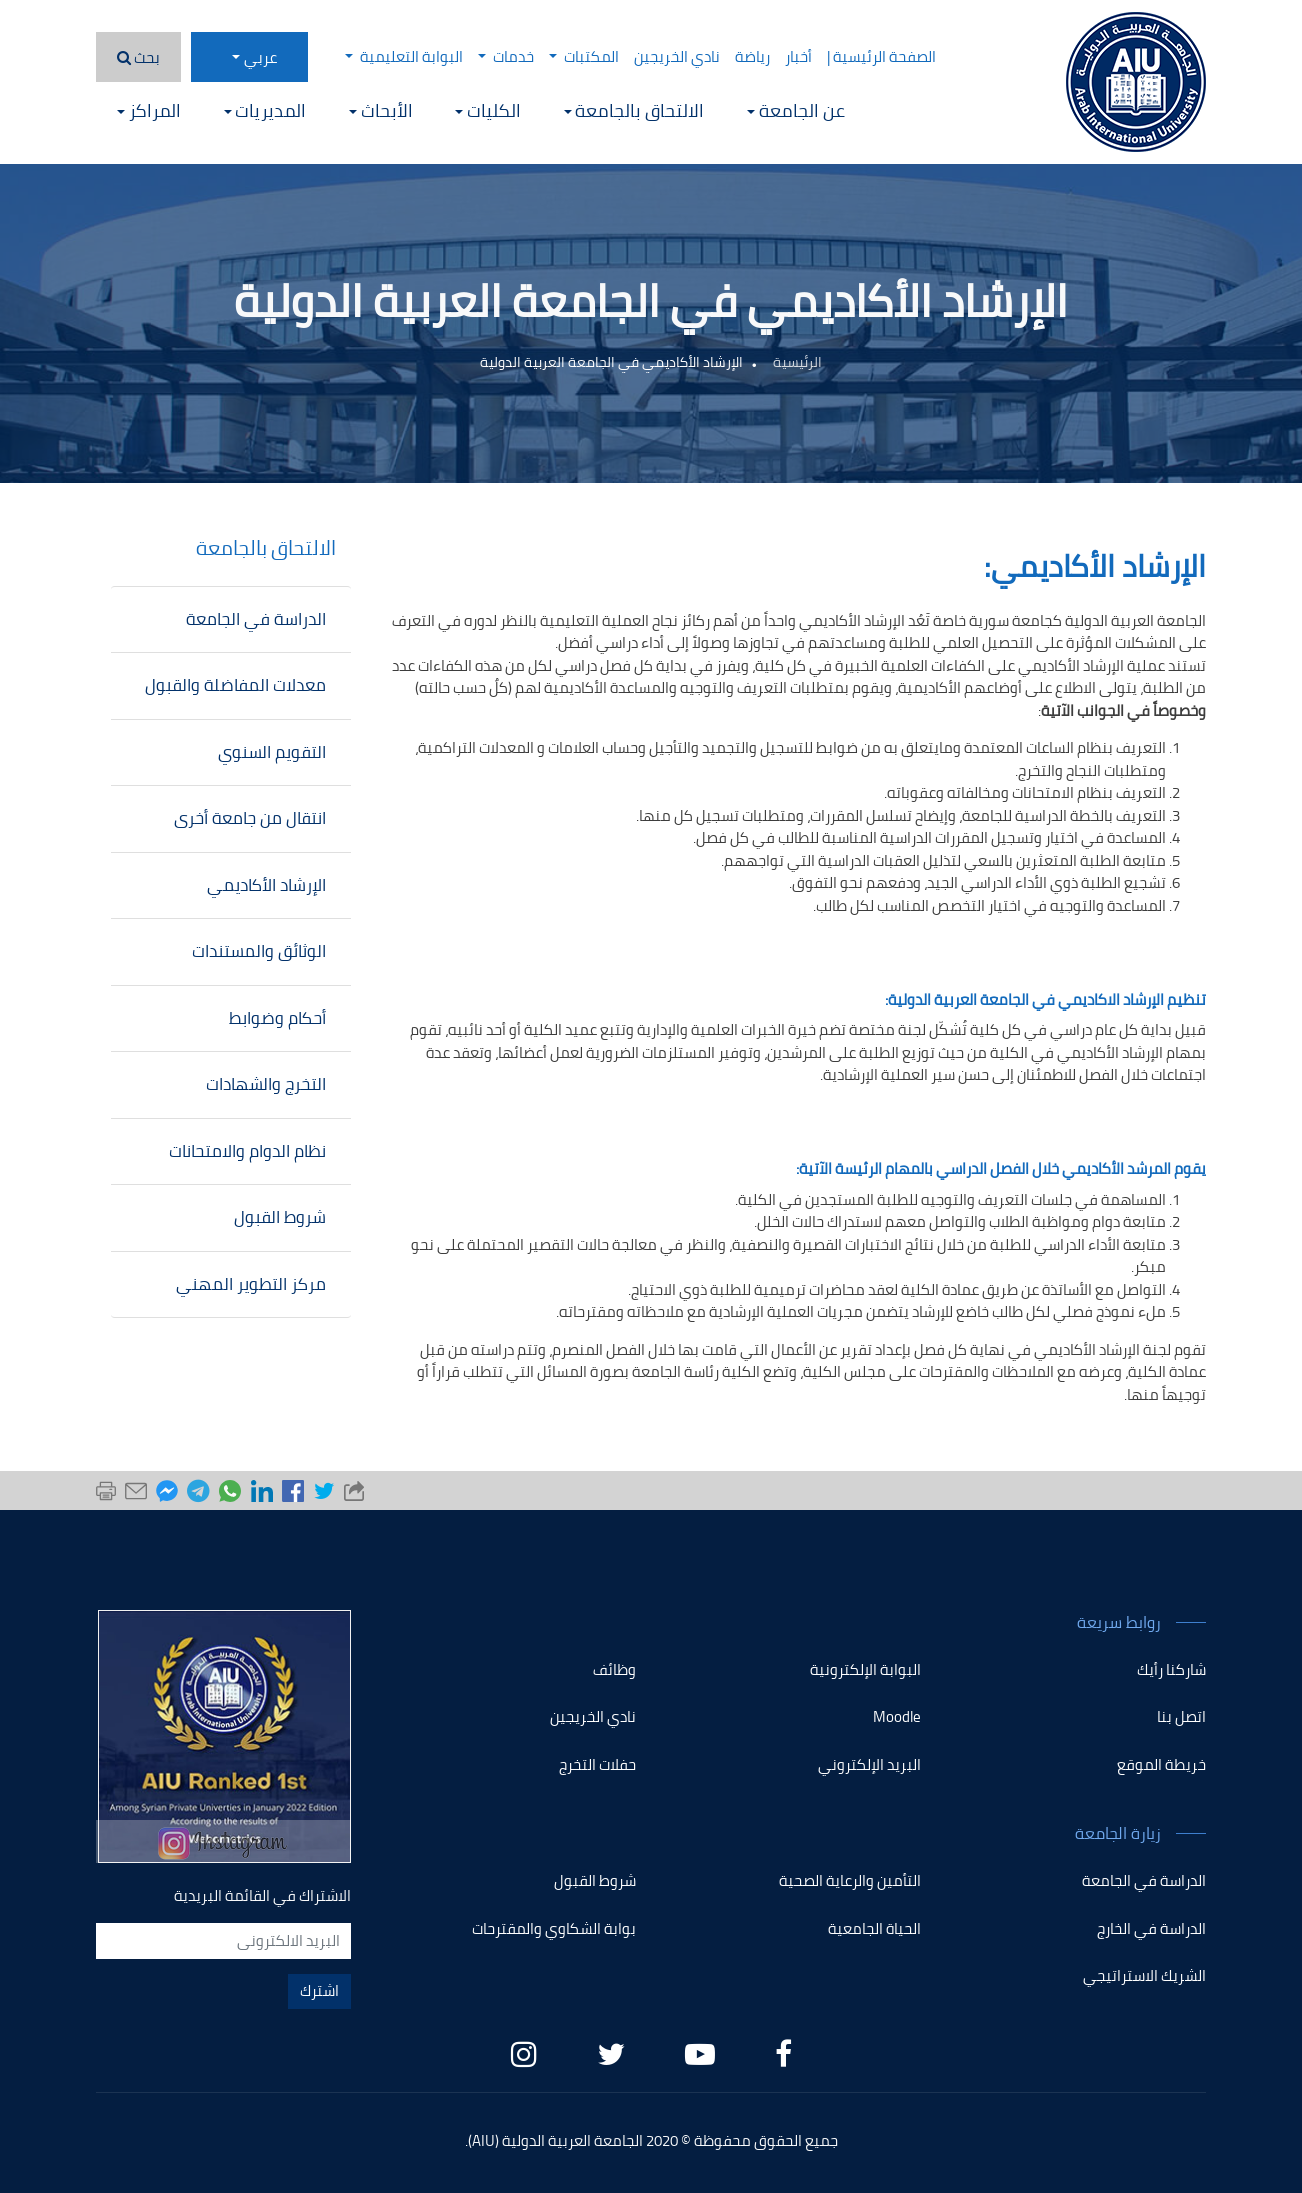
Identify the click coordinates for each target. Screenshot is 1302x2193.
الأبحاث (381, 110)
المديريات (265, 110)
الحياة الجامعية (874, 1928)
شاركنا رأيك (1171, 1669)
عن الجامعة (796, 110)
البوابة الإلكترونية (865, 1669)
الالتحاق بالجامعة (634, 110)
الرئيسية (797, 362)
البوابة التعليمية (404, 56)
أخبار (798, 56)
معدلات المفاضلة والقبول (235, 685)
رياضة (752, 56)
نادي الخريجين (677, 56)
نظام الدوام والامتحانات (247, 1151)
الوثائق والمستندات (259, 951)
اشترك (319, 1990)
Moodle (897, 1716)
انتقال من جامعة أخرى (250, 818)
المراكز (149, 110)
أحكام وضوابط (277, 1018)
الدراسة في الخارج (1151, 1928)
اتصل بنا (1181, 1716)
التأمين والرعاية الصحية (850, 1880)
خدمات (506, 56)
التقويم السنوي (272, 752)
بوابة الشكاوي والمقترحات (554, 1928)
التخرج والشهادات (266, 1084)
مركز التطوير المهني (251, 1284)
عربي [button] (260, 57)
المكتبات (584, 56)
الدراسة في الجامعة (256, 619)
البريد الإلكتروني (869, 1764)
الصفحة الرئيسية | (881, 56)
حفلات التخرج (597, 1764)
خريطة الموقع (1161, 1764)
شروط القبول (280, 1217)
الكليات (488, 110)
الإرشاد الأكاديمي (266, 885)
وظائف (614, 1669)
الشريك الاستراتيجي (1144, 1975)
